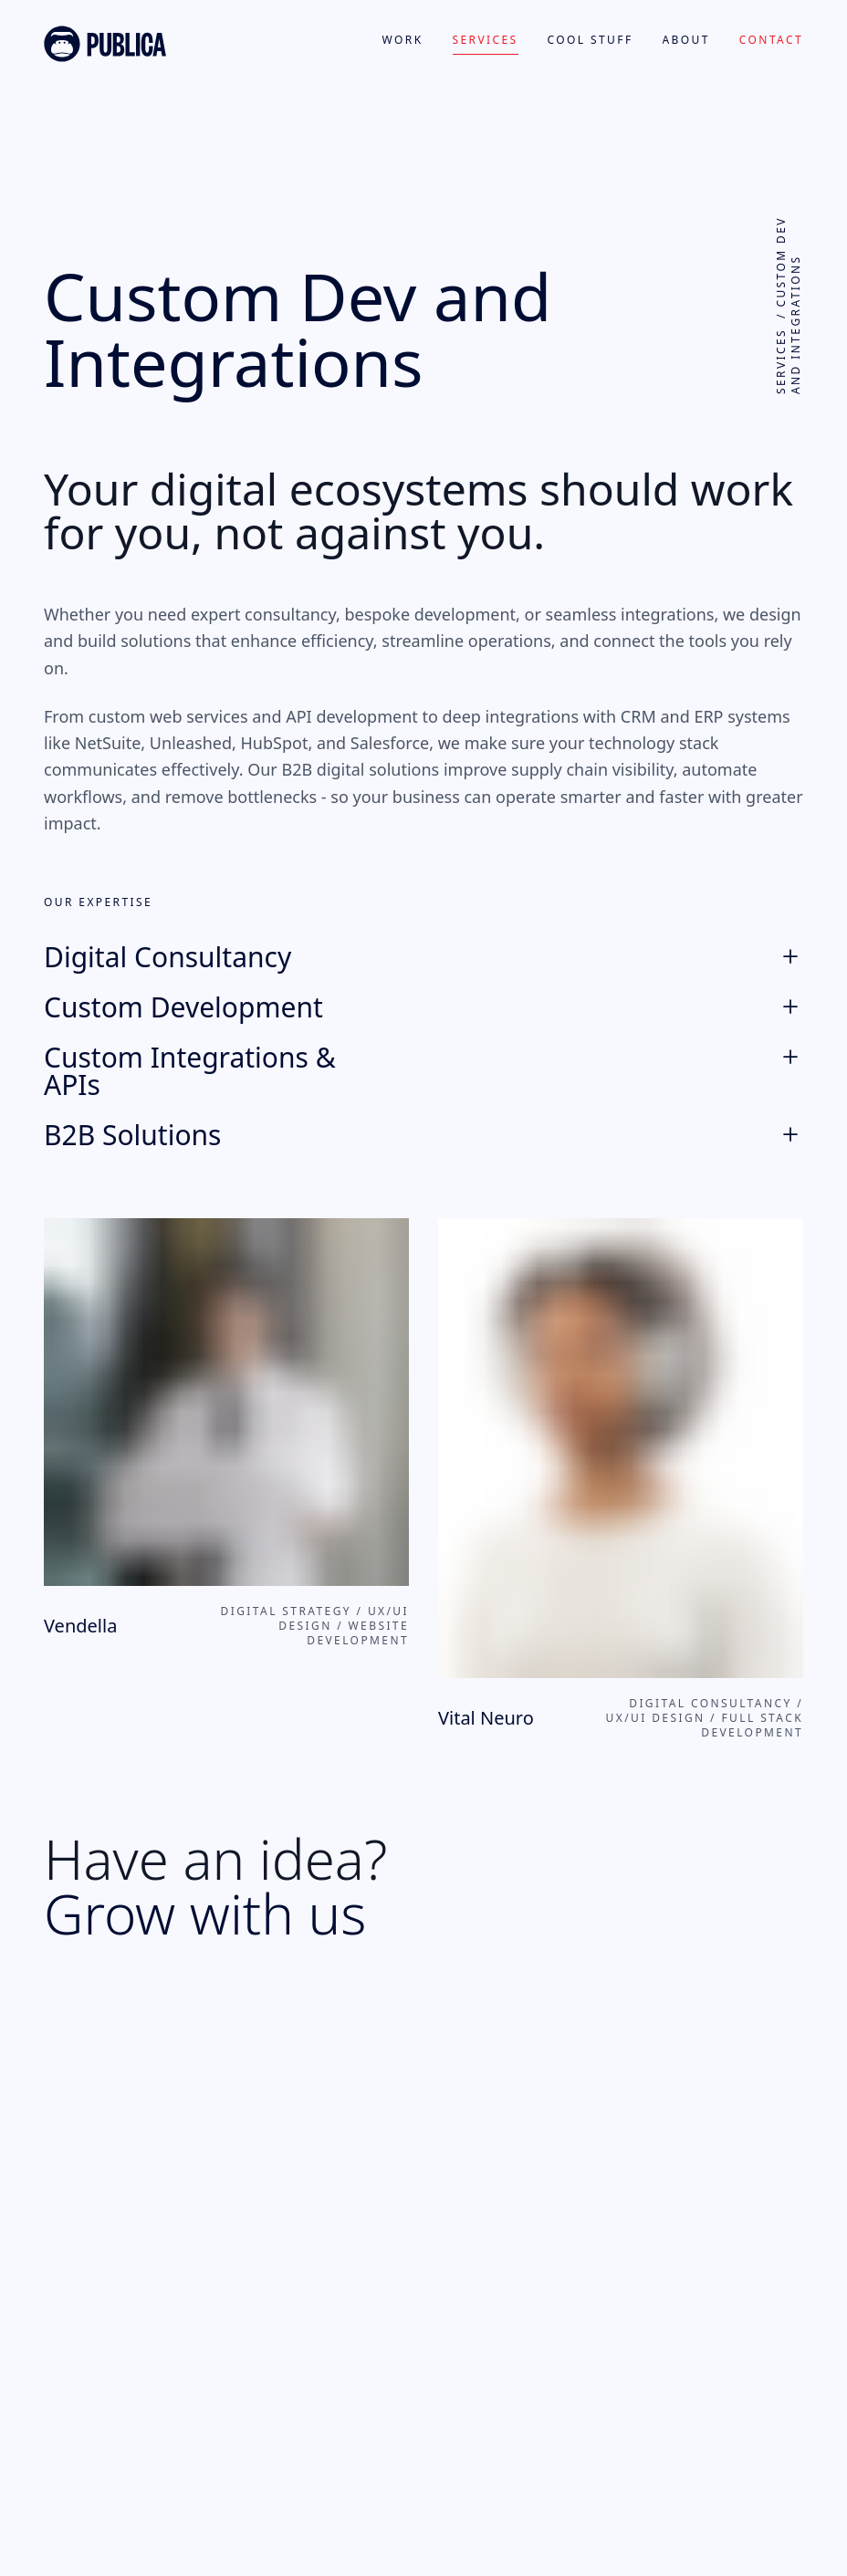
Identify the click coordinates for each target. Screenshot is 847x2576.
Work (403, 40)
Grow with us (205, 1913)
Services (485, 40)
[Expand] (790, 951)
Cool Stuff (590, 40)
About (686, 40)
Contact (771, 40)
